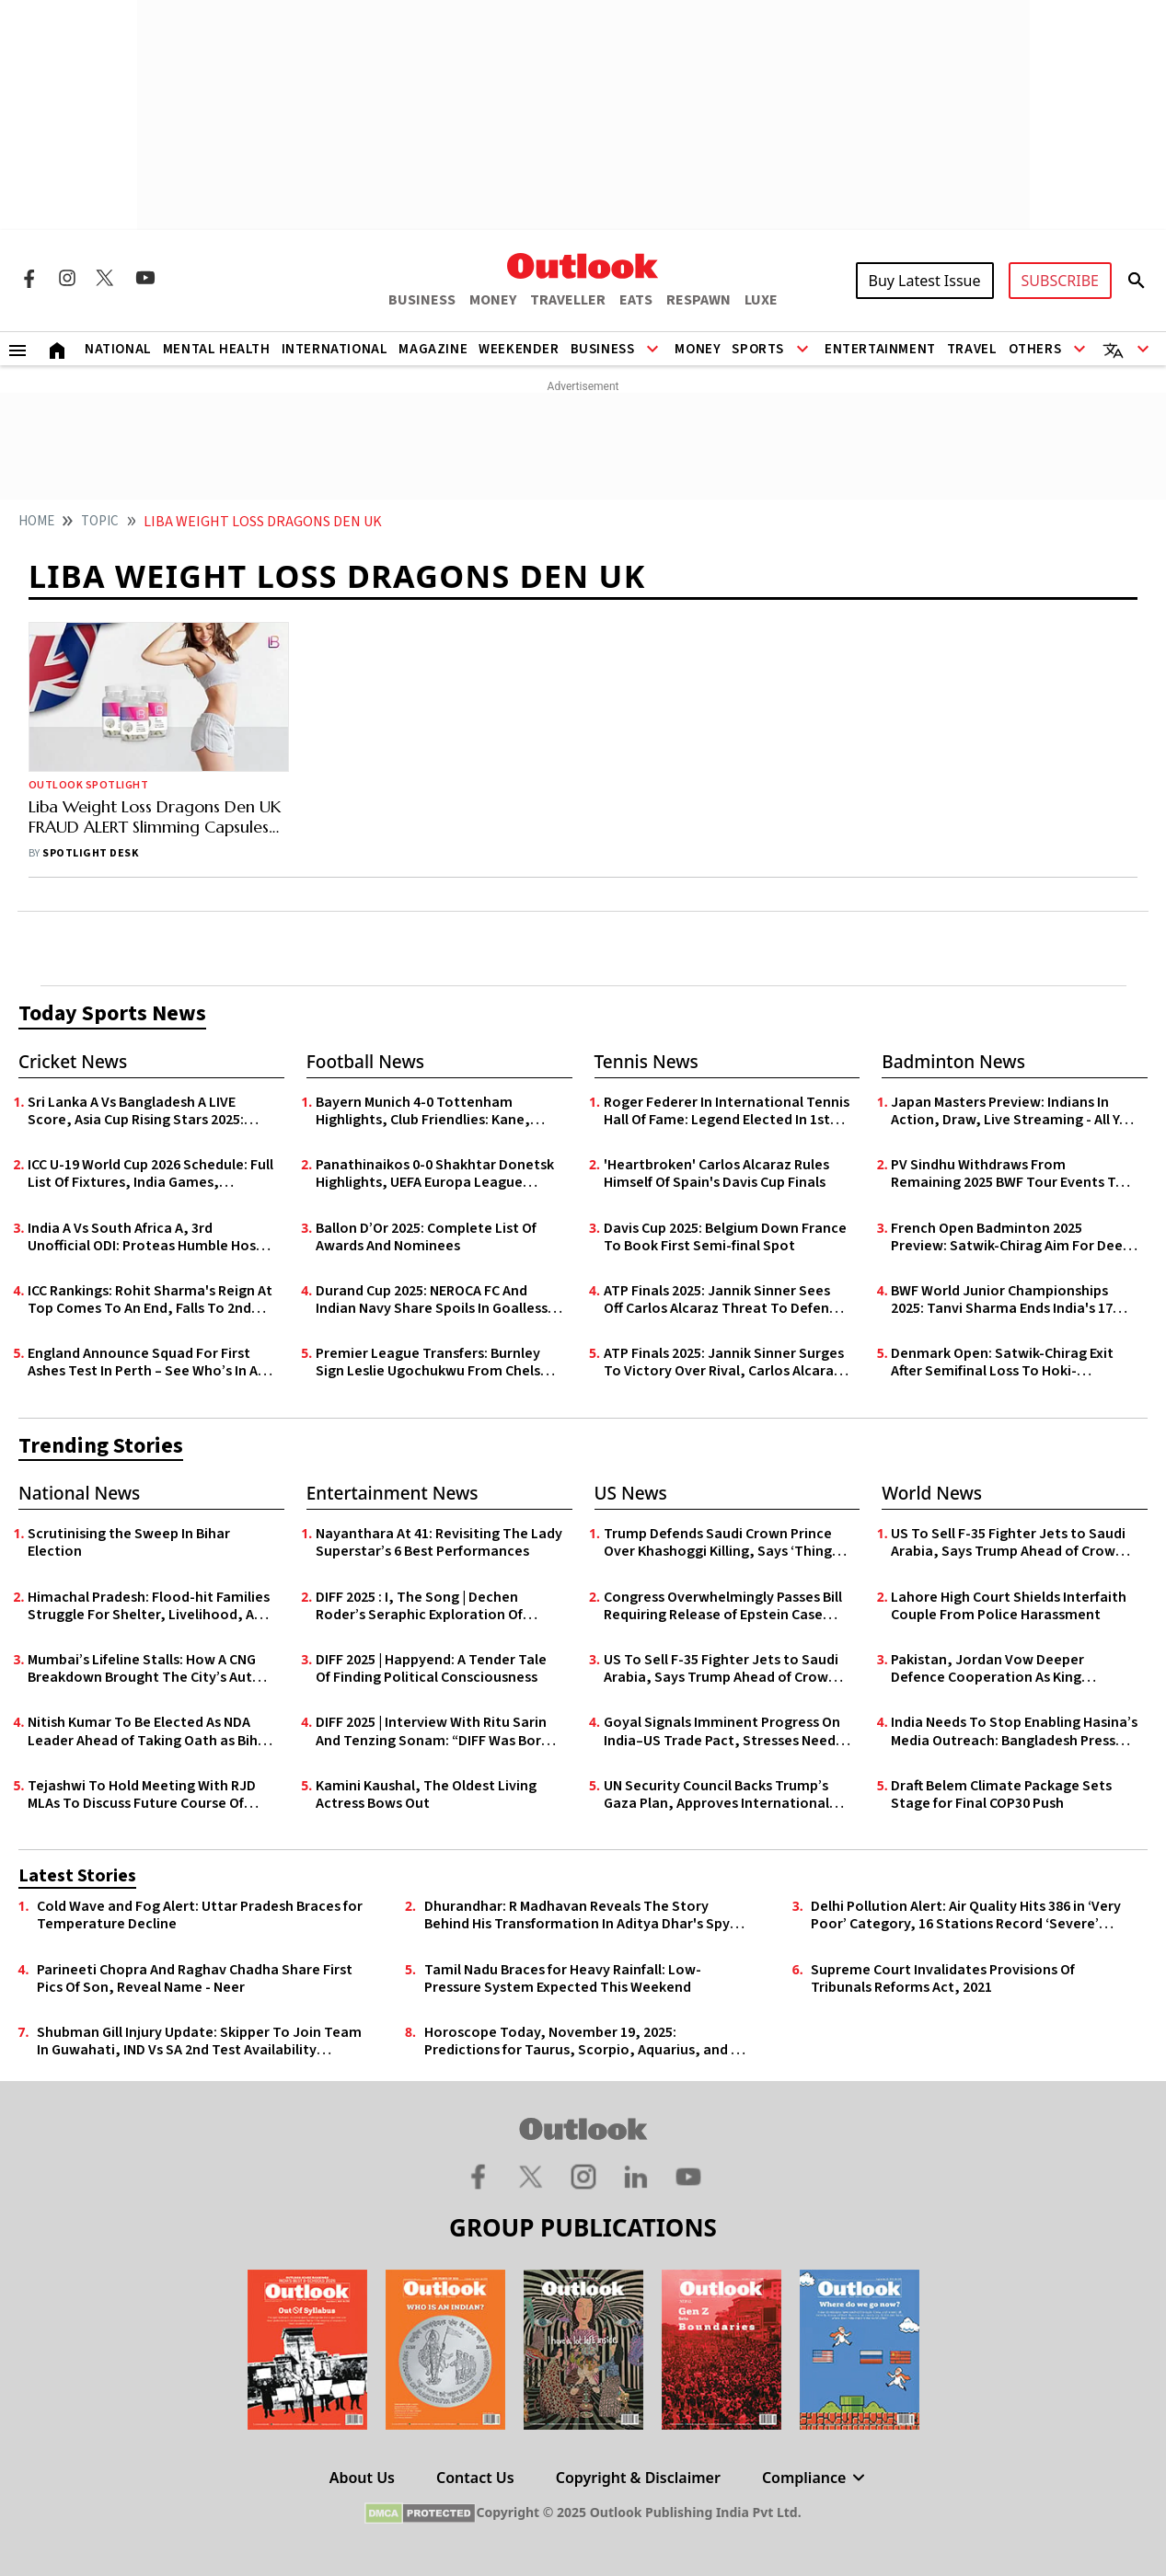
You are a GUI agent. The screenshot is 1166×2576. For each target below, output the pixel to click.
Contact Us (475, 2477)
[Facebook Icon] (28, 278)
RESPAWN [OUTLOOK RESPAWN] (698, 300)
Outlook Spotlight (88, 785)
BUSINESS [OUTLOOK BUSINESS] (422, 300)
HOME (36, 521)
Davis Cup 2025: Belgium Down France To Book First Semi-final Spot (725, 1237)
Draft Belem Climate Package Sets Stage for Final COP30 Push (1001, 1794)
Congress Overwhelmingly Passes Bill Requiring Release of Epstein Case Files (723, 1606)
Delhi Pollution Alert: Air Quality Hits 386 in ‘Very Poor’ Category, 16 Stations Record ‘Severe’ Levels (966, 1915)
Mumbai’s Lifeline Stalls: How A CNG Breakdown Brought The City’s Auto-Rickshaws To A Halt (147, 1668)
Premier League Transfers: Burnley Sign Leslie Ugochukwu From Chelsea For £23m (436, 1362)
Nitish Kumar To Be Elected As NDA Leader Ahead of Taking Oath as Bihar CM (149, 1731)
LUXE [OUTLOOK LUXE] (761, 300)
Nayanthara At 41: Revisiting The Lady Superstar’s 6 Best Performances (439, 1542)
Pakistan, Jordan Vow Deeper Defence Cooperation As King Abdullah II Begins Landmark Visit (997, 1668)
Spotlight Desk (90, 853)
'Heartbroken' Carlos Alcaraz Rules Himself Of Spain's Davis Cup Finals (716, 1173)
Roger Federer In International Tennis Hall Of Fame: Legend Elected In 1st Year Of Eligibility (726, 1111)
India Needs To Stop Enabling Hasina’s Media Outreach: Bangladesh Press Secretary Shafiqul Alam (1014, 1731)
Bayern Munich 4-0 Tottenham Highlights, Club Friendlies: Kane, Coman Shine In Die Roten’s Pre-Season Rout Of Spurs (423, 1111)
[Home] (57, 349)
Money (698, 349)
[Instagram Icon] (67, 278)
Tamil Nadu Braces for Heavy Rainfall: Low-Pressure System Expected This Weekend (562, 1978)
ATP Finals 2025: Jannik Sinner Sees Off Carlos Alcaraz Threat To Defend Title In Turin (720, 1299)
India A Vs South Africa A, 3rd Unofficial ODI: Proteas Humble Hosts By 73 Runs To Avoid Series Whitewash (150, 1237)
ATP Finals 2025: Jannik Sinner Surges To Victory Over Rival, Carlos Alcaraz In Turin (724, 1362)
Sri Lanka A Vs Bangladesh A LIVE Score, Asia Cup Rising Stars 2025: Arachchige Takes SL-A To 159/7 (136, 1111)
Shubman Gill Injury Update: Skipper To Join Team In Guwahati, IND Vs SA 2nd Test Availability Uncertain (199, 2041)
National (118, 349)
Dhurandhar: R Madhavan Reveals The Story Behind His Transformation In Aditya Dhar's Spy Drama (577, 1915)
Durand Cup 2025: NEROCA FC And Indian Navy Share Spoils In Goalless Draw (432, 1299)
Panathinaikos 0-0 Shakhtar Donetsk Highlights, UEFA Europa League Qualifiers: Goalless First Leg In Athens (439, 1173)
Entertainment (880, 349)
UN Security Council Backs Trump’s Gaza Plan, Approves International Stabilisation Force (716, 1794)
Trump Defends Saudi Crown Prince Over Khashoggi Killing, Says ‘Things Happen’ (721, 1542)
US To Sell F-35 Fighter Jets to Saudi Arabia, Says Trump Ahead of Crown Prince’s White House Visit (721, 1668)
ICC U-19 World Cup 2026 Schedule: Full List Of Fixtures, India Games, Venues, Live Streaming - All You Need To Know (150, 1173)
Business (603, 349)
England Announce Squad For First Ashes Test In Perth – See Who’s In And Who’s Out (151, 1362)
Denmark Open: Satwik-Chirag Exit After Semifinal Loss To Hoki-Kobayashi (1002, 1362)
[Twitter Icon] (106, 278)
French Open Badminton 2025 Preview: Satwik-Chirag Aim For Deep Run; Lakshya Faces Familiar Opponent (1011, 1237)
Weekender (519, 349)
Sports (758, 349)
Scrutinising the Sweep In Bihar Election (129, 1542)
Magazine (433, 349)
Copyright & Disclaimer (638, 2477)
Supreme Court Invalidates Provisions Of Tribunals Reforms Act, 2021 (943, 1978)
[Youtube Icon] (145, 278)
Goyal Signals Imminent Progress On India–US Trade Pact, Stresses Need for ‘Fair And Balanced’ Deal (722, 1731)
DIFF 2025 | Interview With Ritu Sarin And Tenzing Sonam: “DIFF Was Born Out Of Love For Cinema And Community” (432, 1731)
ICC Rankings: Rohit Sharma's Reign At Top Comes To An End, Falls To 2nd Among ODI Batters (150, 1299)
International (335, 349)
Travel (972, 349)
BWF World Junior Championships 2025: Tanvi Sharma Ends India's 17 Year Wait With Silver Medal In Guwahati (1002, 1299)
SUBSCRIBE (1060, 280)
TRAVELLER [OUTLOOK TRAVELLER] (568, 300)
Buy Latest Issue (925, 280)
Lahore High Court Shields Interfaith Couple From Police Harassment (1008, 1606)
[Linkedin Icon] (636, 2176)
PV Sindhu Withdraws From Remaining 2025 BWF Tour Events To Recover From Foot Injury (1008, 1173)
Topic (100, 521)
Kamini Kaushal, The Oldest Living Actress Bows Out (426, 1794)
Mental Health (217, 349)
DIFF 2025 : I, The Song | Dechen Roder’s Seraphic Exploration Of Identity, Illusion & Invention (419, 1606)
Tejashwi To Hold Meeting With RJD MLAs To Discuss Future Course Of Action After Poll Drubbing (142, 1794)
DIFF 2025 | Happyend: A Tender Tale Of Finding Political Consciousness (431, 1668)
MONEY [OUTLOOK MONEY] (492, 300)
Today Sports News (112, 1013)
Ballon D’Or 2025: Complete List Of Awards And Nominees (426, 1237)
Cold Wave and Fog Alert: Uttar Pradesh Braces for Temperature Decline (200, 1915)
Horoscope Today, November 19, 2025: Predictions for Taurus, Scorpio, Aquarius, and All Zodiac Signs (585, 2041)
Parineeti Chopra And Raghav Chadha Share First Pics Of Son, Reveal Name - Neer (194, 1978)
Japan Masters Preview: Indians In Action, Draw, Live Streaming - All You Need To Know (1014, 1111)
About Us (362, 2477)
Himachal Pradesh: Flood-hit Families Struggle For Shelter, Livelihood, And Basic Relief (149, 1606)
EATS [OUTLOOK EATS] (635, 300)
